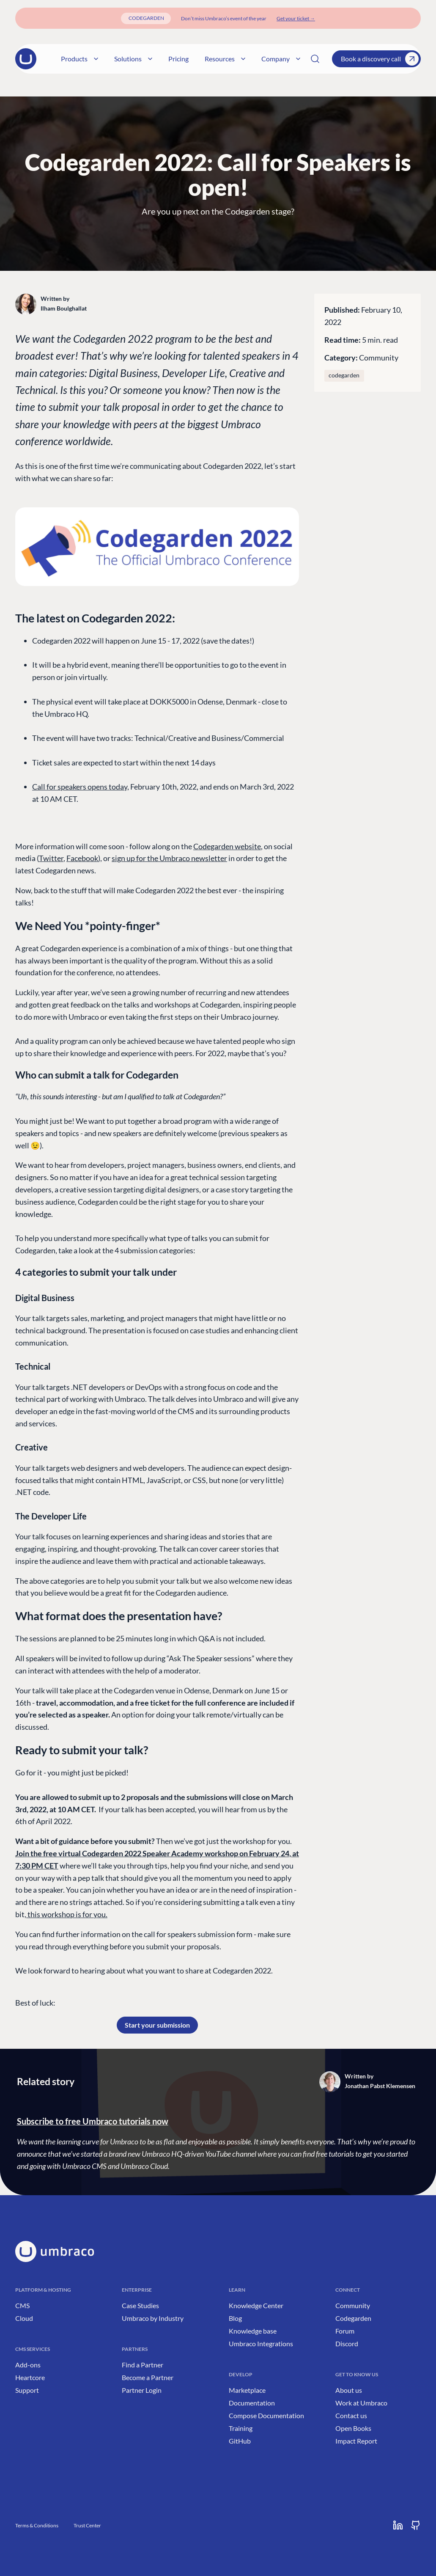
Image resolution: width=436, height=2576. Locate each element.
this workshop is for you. (66, 1914)
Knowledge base (253, 2331)
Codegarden (353, 2318)
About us (348, 2390)
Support (27, 2390)
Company (266, 59)
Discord (346, 2343)
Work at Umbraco (361, 2403)
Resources (211, 59)
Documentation (252, 2403)
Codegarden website (227, 846)
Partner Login (142, 2390)
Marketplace (247, 2390)
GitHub (240, 2441)
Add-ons (28, 2365)
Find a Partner (142, 2365)
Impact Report (356, 2441)
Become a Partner (147, 2377)
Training (240, 2428)
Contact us (351, 2415)
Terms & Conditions (36, 2525)
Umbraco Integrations (261, 2343)
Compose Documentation (266, 2415)
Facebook (82, 858)
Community (378, 357)
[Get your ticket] (296, 18)
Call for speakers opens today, (80, 786)
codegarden (344, 375)
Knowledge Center (256, 2305)
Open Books (353, 2428)
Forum (344, 2331)
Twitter (51, 858)
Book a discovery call (380, 59)
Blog (235, 2318)
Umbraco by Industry (153, 2318)
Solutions (119, 59)
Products (65, 59)
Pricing (164, 59)
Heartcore (30, 2377)
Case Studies (140, 2305)
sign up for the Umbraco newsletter (169, 858)
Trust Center (87, 2525)
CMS (22, 2305)
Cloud (24, 2318)
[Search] (315, 59)
